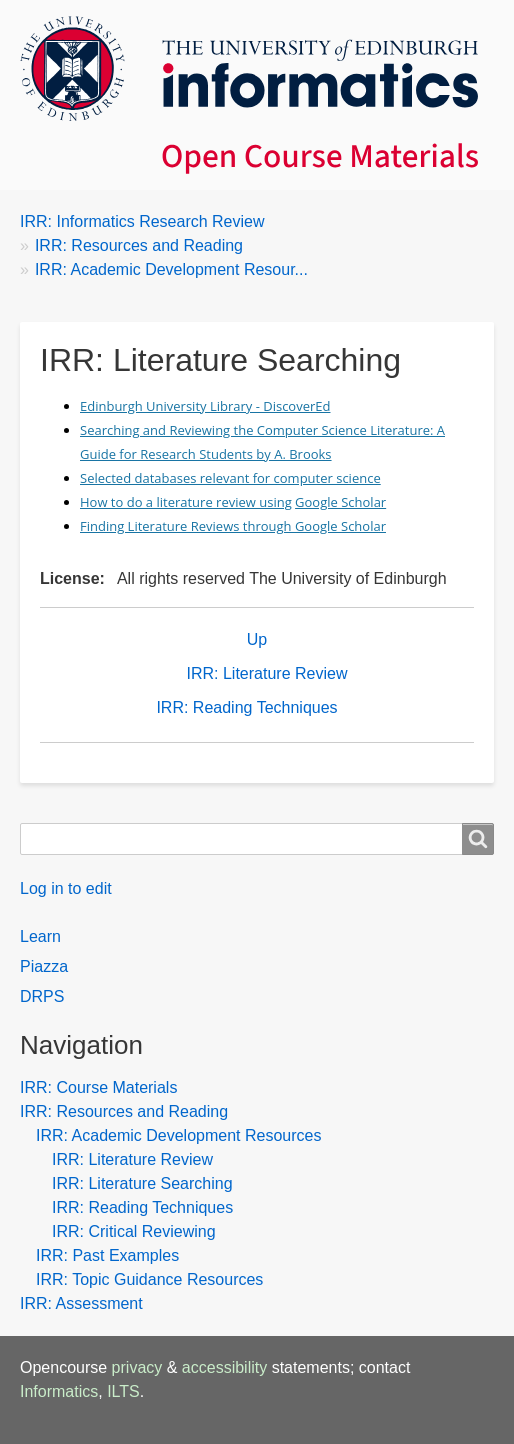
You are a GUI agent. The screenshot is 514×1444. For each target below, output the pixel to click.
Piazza (44, 966)
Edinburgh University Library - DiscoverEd (205, 406)
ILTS (123, 1391)
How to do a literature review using (186, 502)
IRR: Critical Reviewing (134, 1231)
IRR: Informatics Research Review (142, 221)
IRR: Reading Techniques (246, 707)
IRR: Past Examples (107, 1255)
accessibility (224, 1367)
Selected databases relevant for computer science (230, 478)
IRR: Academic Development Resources (178, 1135)
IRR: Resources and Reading (139, 245)
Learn (40, 936)
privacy (137, 1367)
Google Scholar (340, 502)
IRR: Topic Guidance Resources (149, 1279)
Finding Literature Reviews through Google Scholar (233, 526)
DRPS (42, 996)
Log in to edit (66, 888)
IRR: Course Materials (98, 1087)
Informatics (59, 1391)
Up (257, 639)
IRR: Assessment (81, 1303)
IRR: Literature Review (267, 673)
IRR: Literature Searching (142, 1183)
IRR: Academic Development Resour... (171, 269)
